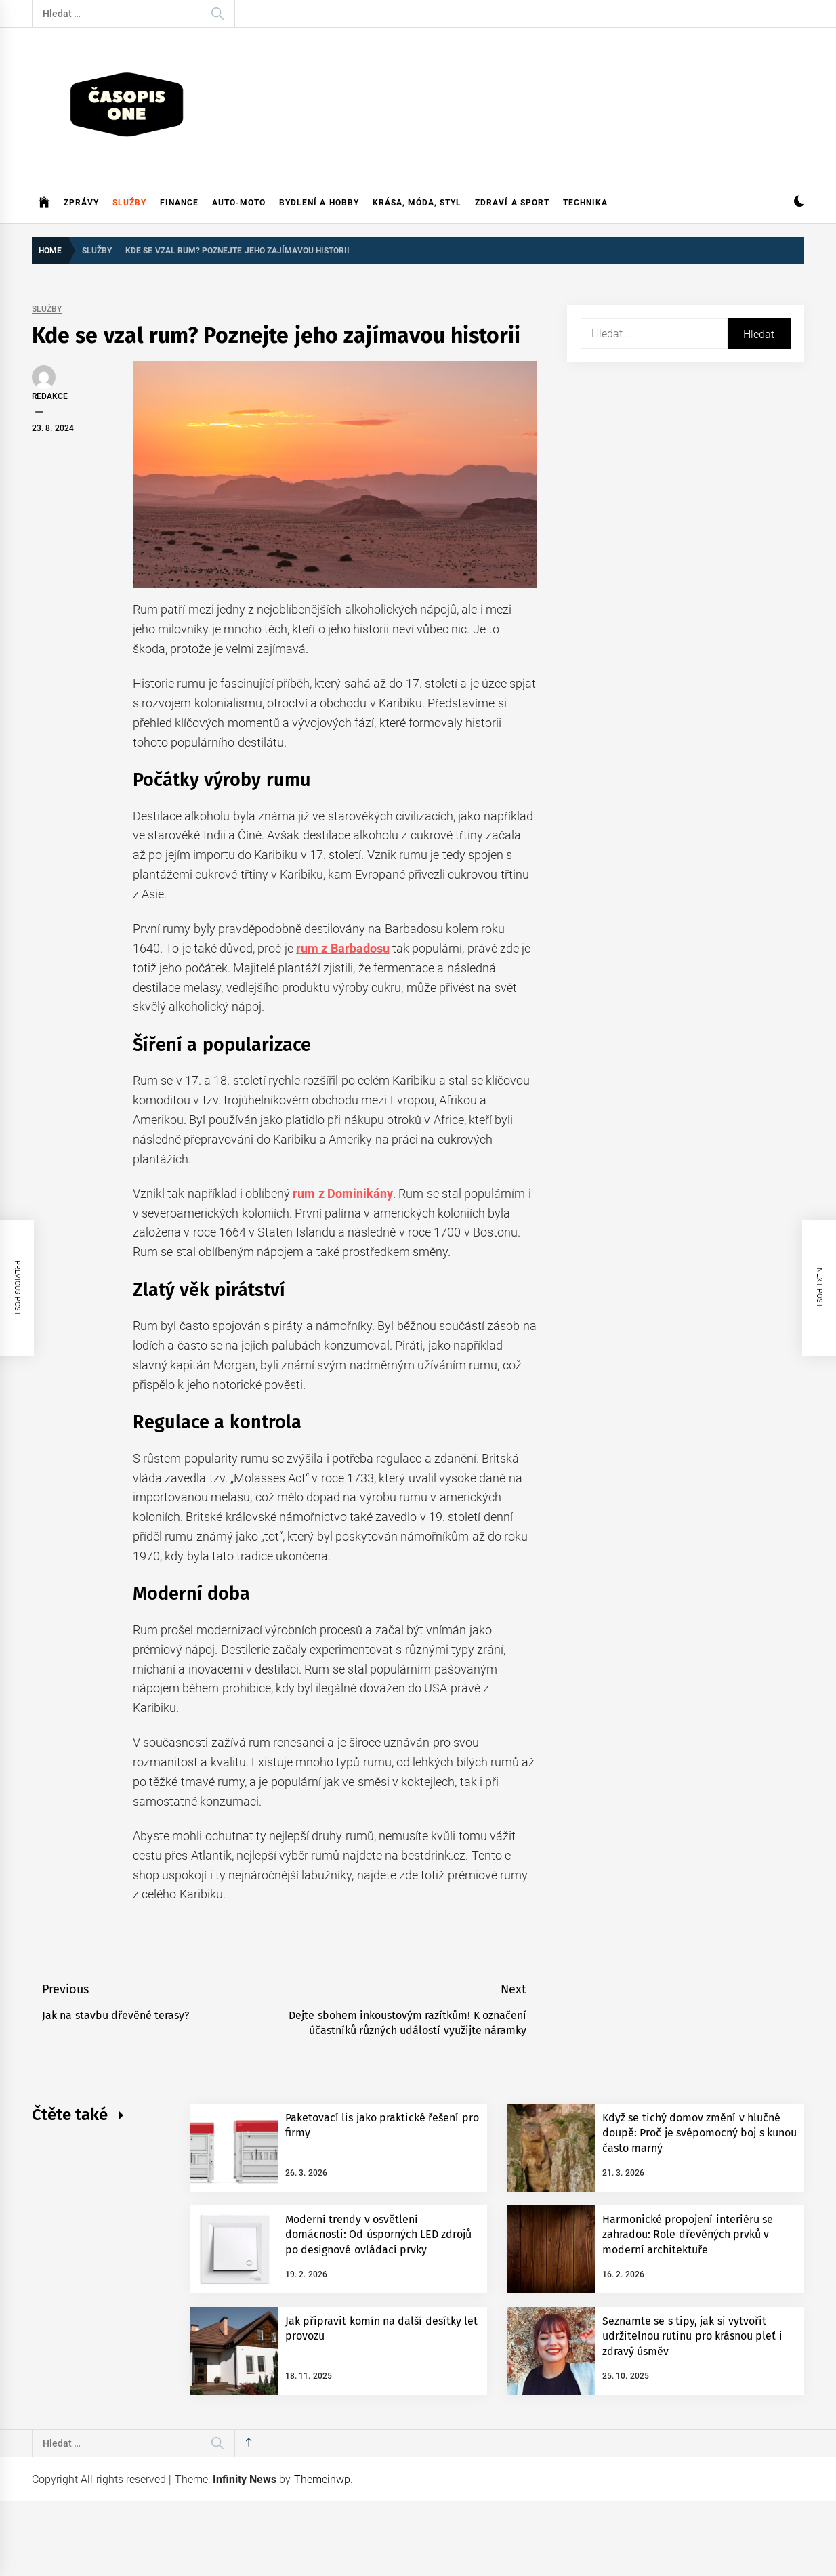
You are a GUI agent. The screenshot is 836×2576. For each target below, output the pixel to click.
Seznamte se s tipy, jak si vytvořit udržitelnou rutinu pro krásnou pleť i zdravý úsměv (692, 2336)
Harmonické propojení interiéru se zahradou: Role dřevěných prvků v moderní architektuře (687, 2234)
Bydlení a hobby (319, 202)
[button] (799, 202)
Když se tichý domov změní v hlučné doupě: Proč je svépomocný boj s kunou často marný (699, 2133)
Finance (179, 202)
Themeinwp (322, 2479)
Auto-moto (239, 202)
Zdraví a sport (512, 202)
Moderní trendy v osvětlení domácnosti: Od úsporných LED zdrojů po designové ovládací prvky (378, 2234)
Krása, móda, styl (417, 202)
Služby (129, 202)
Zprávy (81, 202)
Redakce (50, 396)
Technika (585, 202)
